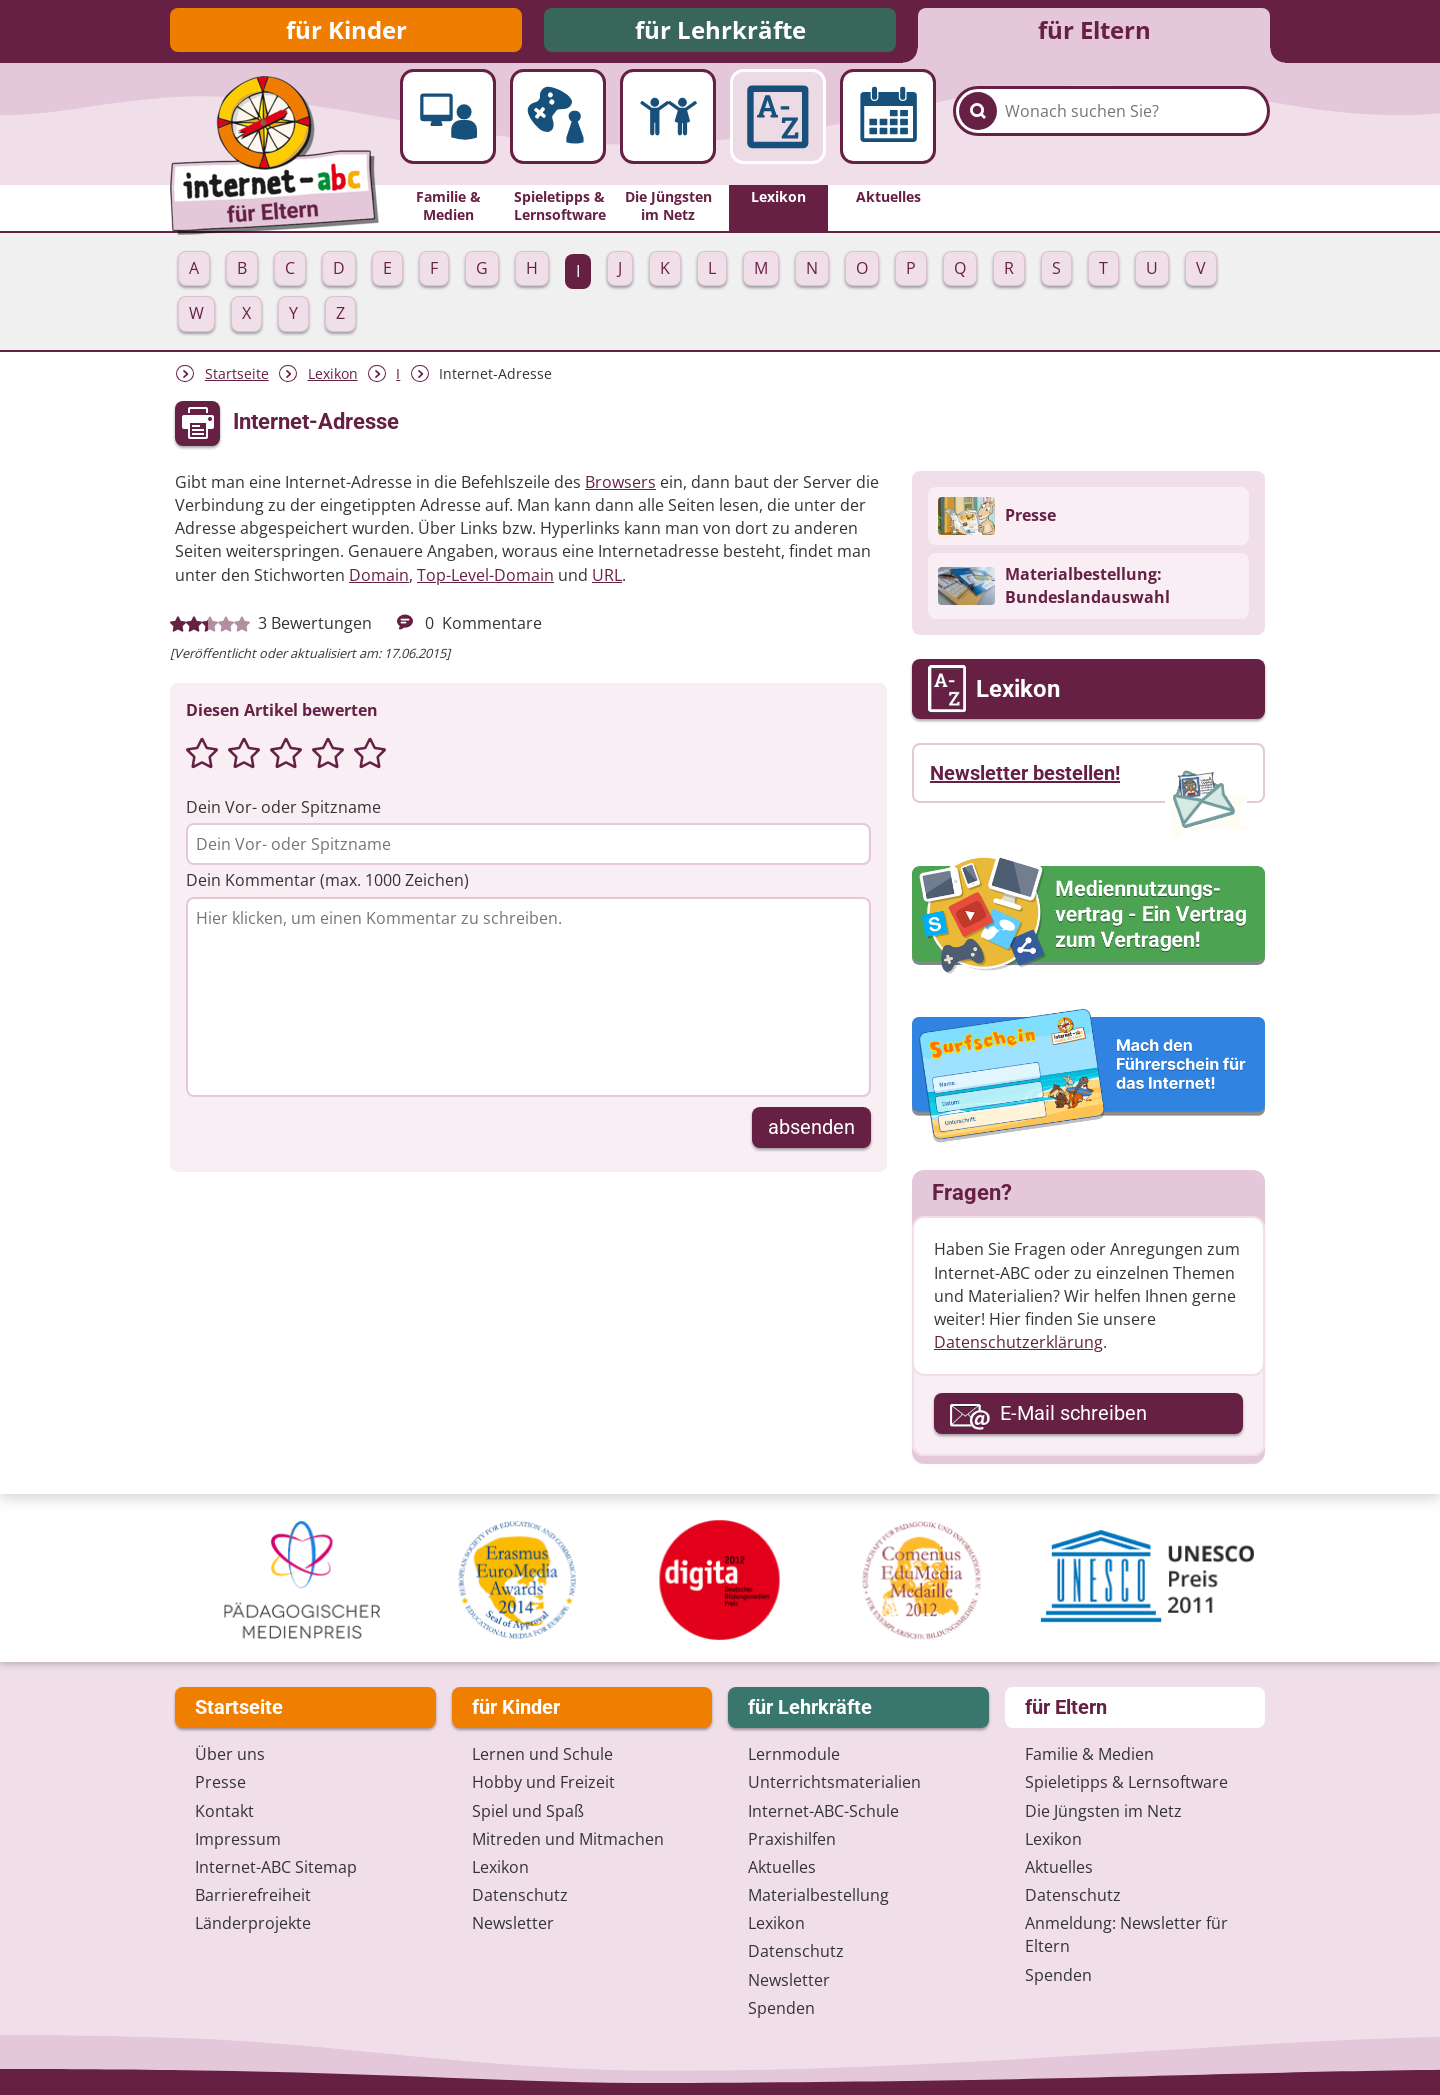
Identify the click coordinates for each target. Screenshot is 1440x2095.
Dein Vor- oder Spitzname (283, 813)
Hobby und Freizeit (543, 1783)
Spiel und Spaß (528, 1811)
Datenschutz (520, 1896)
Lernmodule (794, 1755)
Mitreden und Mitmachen (568, 1839)
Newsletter (513, 1924)
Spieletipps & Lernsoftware (1126, 1783)
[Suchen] (978, 132)
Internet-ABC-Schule (823, 1811)
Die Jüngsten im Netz (1103, 1811)
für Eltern (1094, 32)
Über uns (230, 1755)
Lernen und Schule (542, 1755)
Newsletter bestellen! (1025, 779)
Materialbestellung (818, 1896)
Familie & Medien (1089, 1755)
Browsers (620, 488)
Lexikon (333, 379)
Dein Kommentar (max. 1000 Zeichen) (327, 886)
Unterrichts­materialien (834, 1783)
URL (607, 580)
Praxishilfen (792, 1839)
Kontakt (224, 1811)
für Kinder (346, 32)
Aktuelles (782, 1867)
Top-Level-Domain (485, 580)
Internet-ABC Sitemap (276, 1867)
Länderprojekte (253, 1924)
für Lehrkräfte (720, 32)
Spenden (781, 2008)
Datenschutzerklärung (1018, 1348)
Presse (220, 1783)
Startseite (237, 379)
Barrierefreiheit (253, 1896)
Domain (379, 580)
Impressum (238, 1839)
